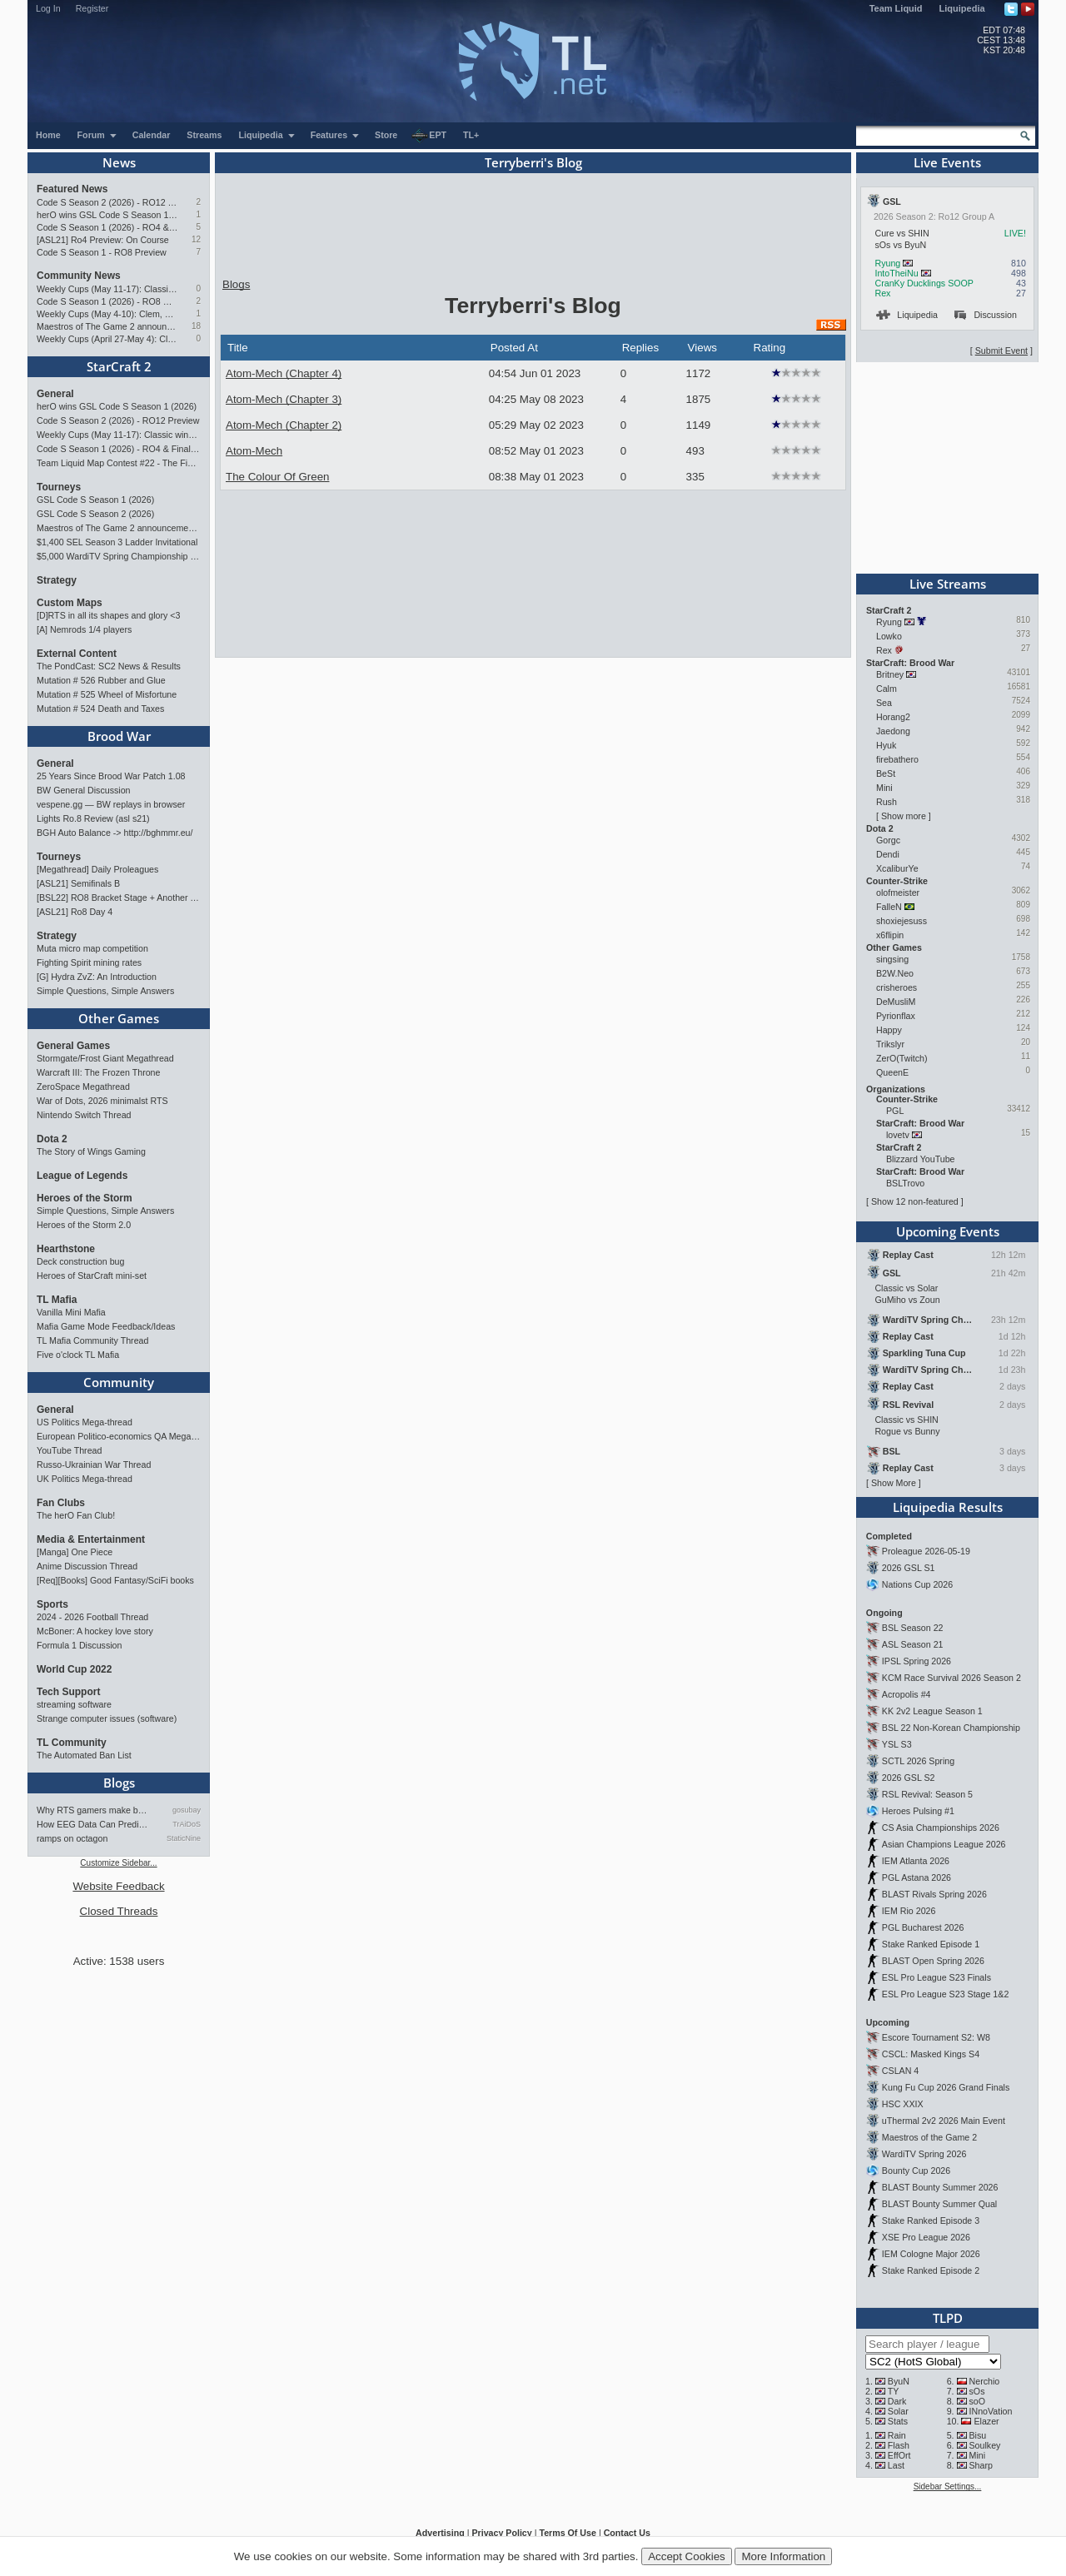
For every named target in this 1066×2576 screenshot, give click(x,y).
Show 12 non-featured (915, 1201)
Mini (884, 788)
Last (896, 2465)
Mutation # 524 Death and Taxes (100, 709)
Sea (884, 703)
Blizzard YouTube (920, 1159)
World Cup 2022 (74, 1669)
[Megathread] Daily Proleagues (97, 869)
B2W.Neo (895, 973)
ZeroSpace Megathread (83, 1087)
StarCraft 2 (119, 366)
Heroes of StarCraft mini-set (92, 1276)
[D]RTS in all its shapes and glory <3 (108, 615)
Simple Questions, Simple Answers (105, 991)
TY (893, 2391)
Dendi (887, 854)
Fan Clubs (61, 1503)
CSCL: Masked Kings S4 (930, 2054)
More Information (783, 2556)
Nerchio (984, 2381)
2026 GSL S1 (908, 1568)
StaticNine (184, 1838)
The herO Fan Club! (76, 1515)
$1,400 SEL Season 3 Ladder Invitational (117, 542)
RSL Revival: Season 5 (927, 1794)
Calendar (151, 135)
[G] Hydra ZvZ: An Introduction (97, 977)
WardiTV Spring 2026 (924, 2154)
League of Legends (82, 1175)
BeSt (885, 773)
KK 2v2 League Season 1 (932, 1711)
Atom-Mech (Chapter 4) (283, 373)
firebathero (897, 759)
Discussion (985, 315)
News (119, 162)
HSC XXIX (903, 2104)
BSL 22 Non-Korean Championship (951, 1728)
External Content (77, 653)
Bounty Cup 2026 (916, 2171)
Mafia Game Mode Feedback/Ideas (106, 1326)
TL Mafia (57, 1299)
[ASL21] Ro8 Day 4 (74, 912)
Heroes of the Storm (84, 1198)
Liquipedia (962, 8)
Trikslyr (890, 1044)
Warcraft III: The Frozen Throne (98, 1072)
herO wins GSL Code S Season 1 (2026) (107, 215)
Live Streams (947, 583)
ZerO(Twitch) (902, 1058)
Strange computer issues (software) (107, 1718)
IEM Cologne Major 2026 (931, 2254)
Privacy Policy (501, 2533)
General (55, 394)
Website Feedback (118, 1886)
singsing (892, 959)
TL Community (72, 1742)
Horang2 (893, 717)
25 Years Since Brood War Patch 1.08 (111, 776)
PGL (895, 1111)
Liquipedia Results (948, 1507)
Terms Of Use (567, 2533)
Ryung (887, 263)
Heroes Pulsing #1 (918, 1811)
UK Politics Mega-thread (84, 1479)
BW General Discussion (84, 790)
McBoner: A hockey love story (95, 1631)
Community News (79, 275)
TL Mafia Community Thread (92, 1340)
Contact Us (627, 2533)
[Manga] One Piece (74, 1552)
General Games (73, 1046)
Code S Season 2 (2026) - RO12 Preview (107, 202)
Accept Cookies (686, 2556)
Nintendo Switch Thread (84, 1115)
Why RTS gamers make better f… (94, 1810)
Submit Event (1001, 351)
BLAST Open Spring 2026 (933, 1961)
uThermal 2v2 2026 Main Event (943, 2121)
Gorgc (888, 840)
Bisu (978, 2435)
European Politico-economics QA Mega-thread (119, 1436)
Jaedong (893, 731)
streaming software (74, 1704)
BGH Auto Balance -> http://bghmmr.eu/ (114, 833)
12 (196, 239)
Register (92, 8)
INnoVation (991, 2411)
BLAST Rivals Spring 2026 (934, 1894)
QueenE (892, 1072)
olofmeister (897, 893)
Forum (97, 135)
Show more (903, 816)
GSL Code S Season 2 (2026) (95, 514)
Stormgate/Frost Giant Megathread (105, 1058)
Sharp (981, 2465)
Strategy (57, 580)
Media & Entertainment (91, 1539)
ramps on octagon (72, 1838)
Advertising (440, 2533)
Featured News (72, 189)
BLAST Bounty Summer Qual (939, 2204)
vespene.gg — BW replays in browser (111, 804)
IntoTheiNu (896, 273)
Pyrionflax (895, 1016)
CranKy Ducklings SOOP (923, 283)
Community (118, 1382)
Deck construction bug (80, 1261)
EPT (428, 135)
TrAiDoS (186, 1824)
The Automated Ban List (84, 1755)
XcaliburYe (897, 868)
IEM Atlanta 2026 (915, 1861)
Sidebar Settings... (948, 2486)
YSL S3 (897, 1744)
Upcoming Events (947, 1231)
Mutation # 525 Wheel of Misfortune (107, 694)
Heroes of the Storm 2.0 (84, 1225)
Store (386, 135)
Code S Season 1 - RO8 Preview (102, 252)
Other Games (118, 1018)
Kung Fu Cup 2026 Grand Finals (945, 2087)
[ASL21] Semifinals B (78, 883)
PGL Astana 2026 (916, 1877)
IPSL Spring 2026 (916, 1661)
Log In (48, 8)
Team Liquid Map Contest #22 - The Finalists (119, 463)
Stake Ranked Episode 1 (930, 1944)
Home (48, 135)
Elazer (986, 2421)
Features (335, 135)
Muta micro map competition (92, 948)
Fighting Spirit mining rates (89, 962)
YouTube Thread (69, 1450)
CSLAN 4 (900, 2071)
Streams (204, 135)
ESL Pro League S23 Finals (936, 1977)
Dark (897, 2401)
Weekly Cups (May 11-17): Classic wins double (107, 289)
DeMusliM (895, 1002)
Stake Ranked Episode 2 (930, 2270)
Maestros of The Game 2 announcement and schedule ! (107, 326)
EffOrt (899, 2455)
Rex (882, 293)
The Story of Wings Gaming (91, 1151)
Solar (898, 2411)
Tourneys (59, 487)
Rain (897, 2435)
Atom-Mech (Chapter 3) (283, 399)
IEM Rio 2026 (909, 1911)
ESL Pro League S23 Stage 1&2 (945, 1994)
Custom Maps (69, 603)
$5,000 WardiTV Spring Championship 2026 (119, 556)
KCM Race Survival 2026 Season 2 (951, 1678)
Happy (889, 1030)
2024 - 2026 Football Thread (92, 1617)
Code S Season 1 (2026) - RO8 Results (107, 301)
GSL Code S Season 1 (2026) (95, 500)
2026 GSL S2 (908, 1778)
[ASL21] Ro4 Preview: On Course (103, 240)
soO (977, 2401)
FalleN (889, 907)
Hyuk (886, 745)
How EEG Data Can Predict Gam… (94, 1824)
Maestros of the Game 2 (929, 2137)
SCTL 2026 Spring (918, 1761)
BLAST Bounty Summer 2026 (940, 2187)
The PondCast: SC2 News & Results (109, 666)
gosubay (186, 1810)
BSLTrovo (905, 1183)
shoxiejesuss (901, 921)
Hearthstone (66, 1249)
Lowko (889, 636)
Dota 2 (52, 1139)
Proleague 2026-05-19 (926, 1551)
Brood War (119, 736)
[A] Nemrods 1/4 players (84, 629)
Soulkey (985, 2445)
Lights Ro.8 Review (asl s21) (93, 818)
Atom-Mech (254, 451)
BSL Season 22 (913, 1628)
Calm (886, 689)
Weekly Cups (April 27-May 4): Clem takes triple (107, 339)
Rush (886, 802)
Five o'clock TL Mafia (78, 1355)
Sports (52, 1604)
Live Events (947, 162)
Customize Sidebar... (118, 1862)
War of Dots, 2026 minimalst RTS (102, 1101)
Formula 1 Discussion (79, 1645)
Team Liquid (896, 8)
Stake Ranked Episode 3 (930, 2220)
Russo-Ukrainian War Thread (94, 1465)
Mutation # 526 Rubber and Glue (101, 680)
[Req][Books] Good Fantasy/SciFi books (115, 1580)
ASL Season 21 (913, 1644)
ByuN (898, 2381)
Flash (898, 2445)
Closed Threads (119, 1911)
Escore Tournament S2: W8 (936, 2037)
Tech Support (68, 1692)
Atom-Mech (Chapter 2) (283, 425)
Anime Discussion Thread (87, 1566)
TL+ (471, 135)
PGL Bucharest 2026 (923, 1927)
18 (196, 326)
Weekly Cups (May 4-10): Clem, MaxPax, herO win (107, 314)
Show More (893, 1483)
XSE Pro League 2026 (926, 2237)
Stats (898, 2421)
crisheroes (896, 987)
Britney (890, 674)
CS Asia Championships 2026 (940, 1828)
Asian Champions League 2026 (944, 1844)
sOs (977, 2391)
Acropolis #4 (906, 1694)
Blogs (119, 1782)
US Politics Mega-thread (84, 1422)
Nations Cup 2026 (917, 1584)
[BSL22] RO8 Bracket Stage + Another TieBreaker (119, 898)
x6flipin (890, 935)
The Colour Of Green (277, 476)
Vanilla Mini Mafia (71, 1312)
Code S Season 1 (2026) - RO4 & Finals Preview (107, 227)
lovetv (897, 1135)
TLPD (948, 2318)
